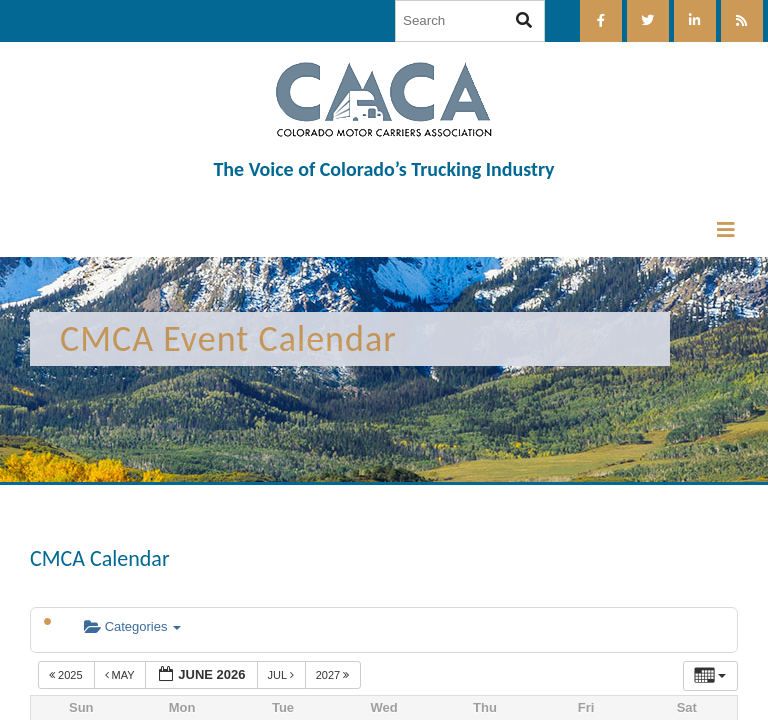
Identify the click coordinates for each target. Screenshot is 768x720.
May (121, 675)
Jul (282, 675)
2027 (334, 675)
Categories (132, 626)
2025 (67, 675)
